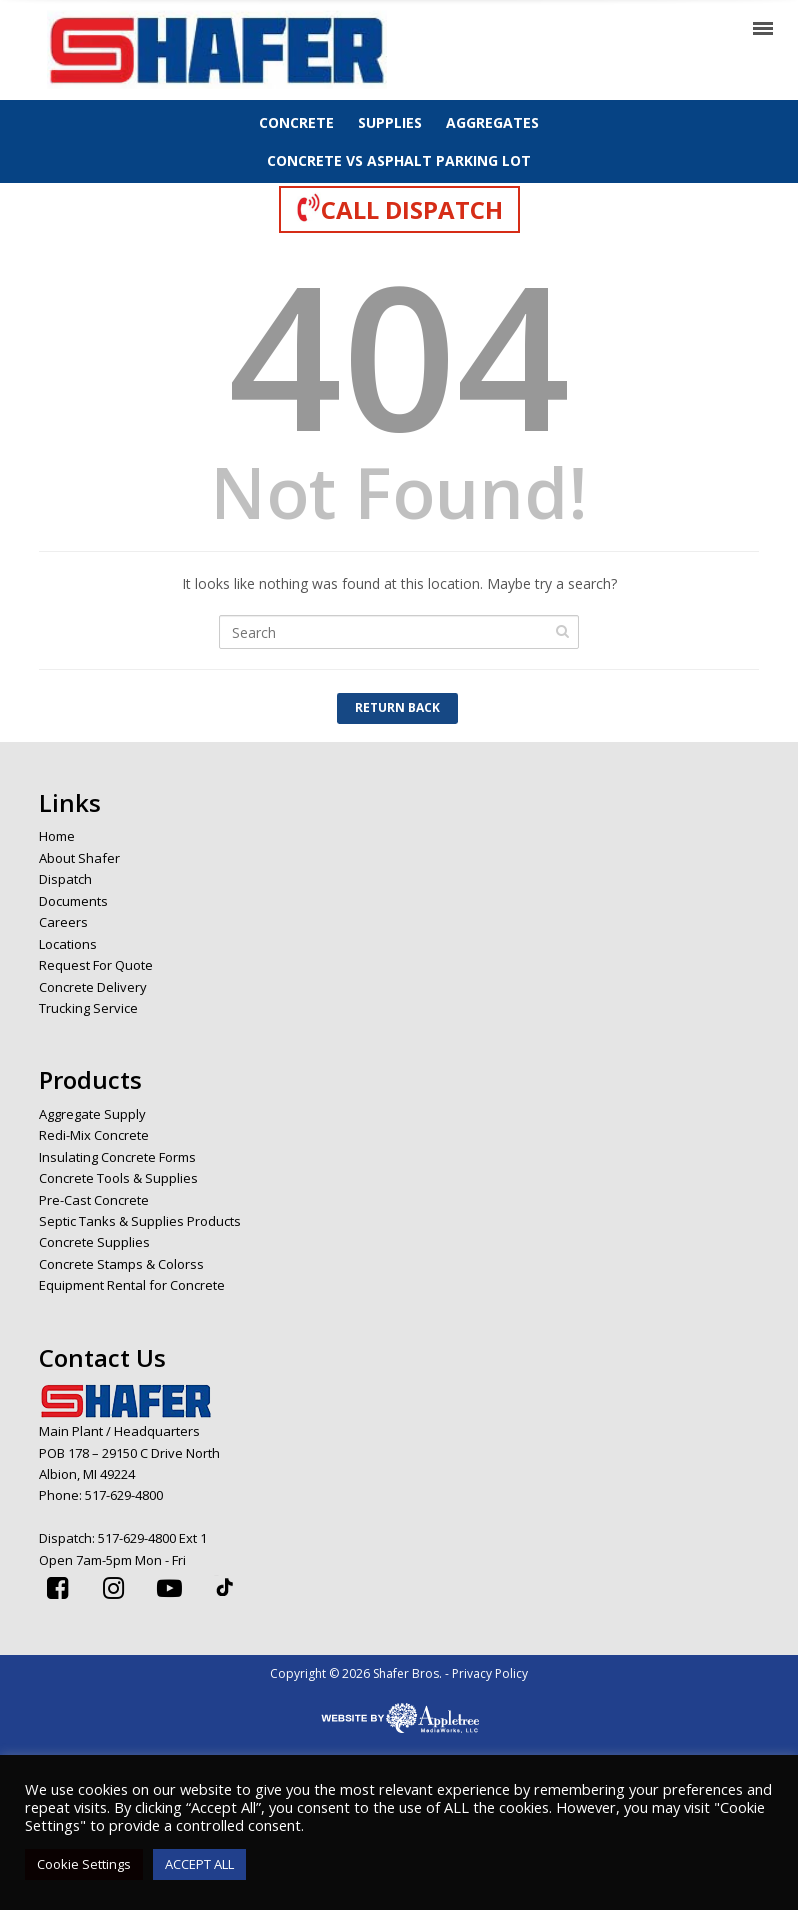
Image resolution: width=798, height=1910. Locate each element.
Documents (73, 901)
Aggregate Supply (92, 1114)
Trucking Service (88, 1008)
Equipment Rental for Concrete (132, 1285)
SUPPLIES (390, 122)
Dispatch (65, 879)
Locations (68, 944)
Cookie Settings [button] (84, 1864)
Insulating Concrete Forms (117, 1157)
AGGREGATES (492, 122)
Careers (63, 922)
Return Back (397, 707)
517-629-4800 (124, 1495)
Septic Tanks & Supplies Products (140, 1221)
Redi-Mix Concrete (94, 1135)
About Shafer (79, 858)
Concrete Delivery (93, 987)
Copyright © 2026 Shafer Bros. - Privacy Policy (399, 1673)
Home (57, 836)
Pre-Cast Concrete (94, 1200)
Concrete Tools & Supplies (118, 1178)
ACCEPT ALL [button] (199, 1864)
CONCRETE (296, 122)
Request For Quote (96, 965)
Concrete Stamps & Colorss (121, 1264)
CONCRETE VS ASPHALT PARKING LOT (399, 160)
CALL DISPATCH (399, 209)
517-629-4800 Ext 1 (152, 1538)
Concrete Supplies (94, 1242)
